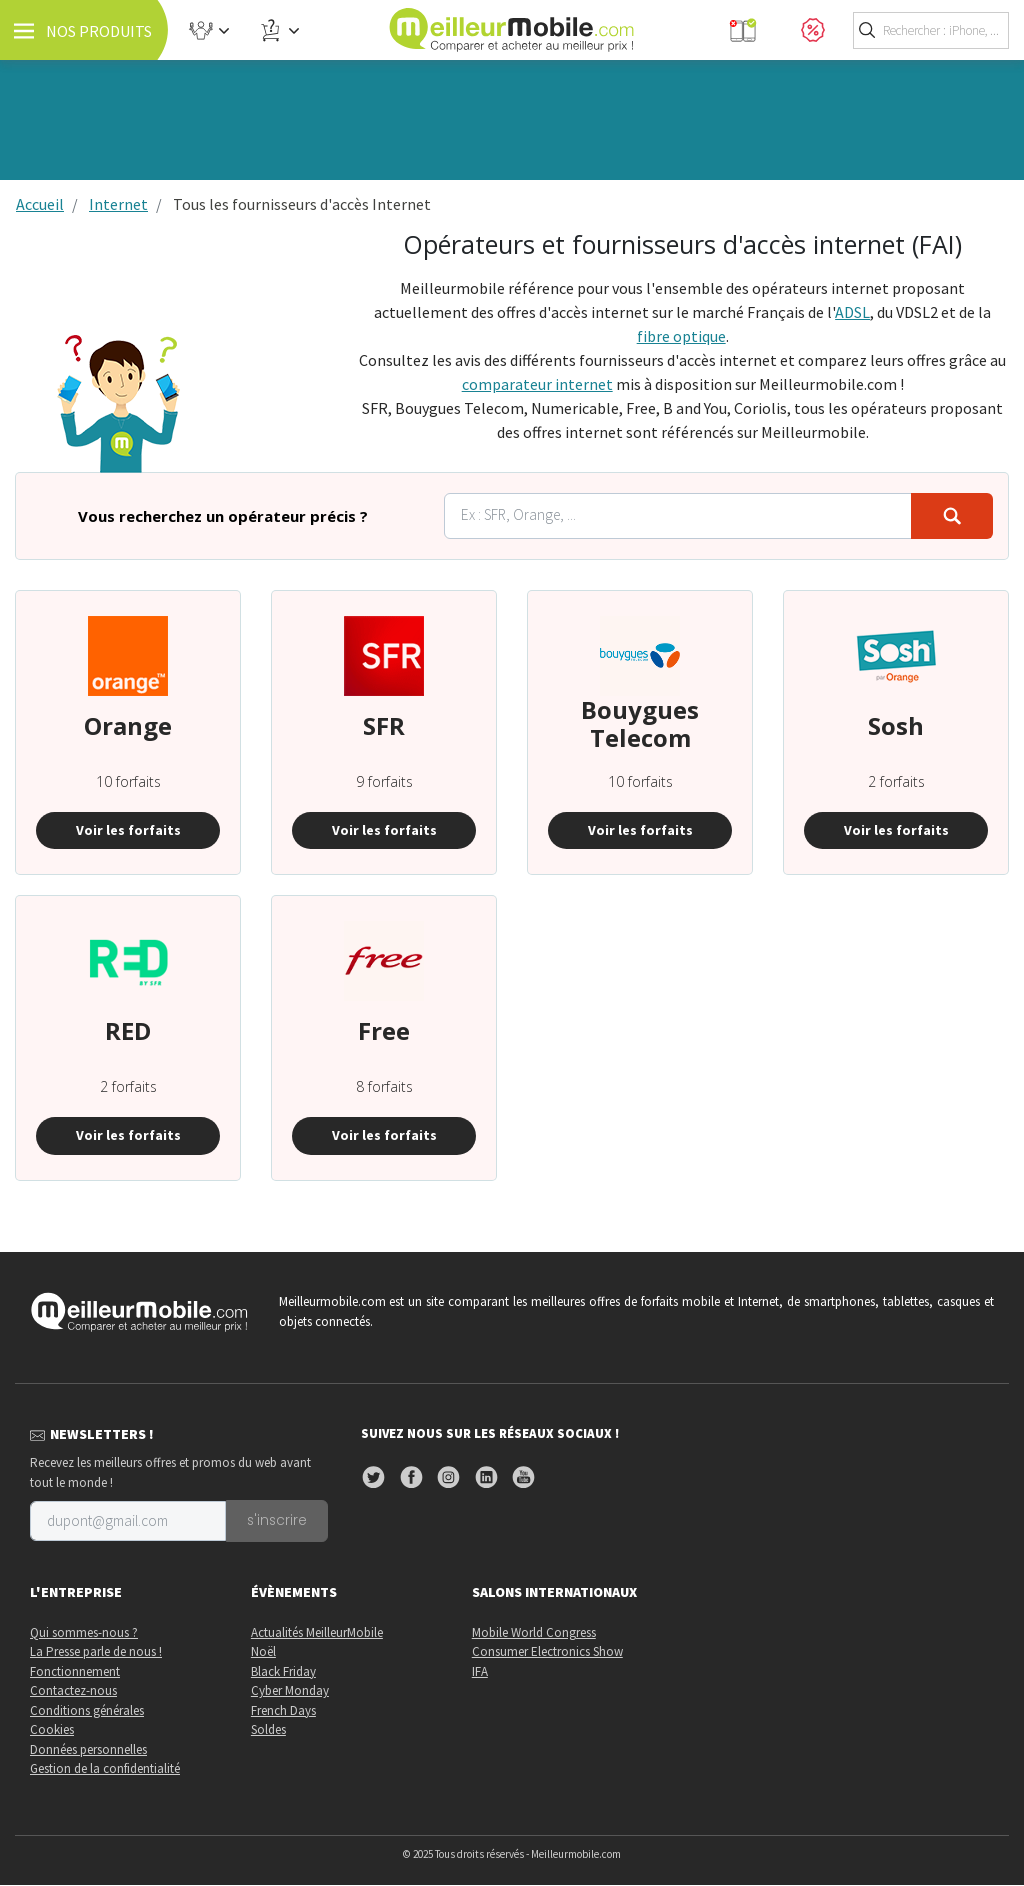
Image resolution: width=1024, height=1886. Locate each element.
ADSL (852, 312)
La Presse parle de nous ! (96, 1652)
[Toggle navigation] (85, 30)
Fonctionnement (75, 1671)
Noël (263, 1652)
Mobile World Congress (534, 1632)
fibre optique (681, 336)
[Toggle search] (931, 30)
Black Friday (283, 1671)
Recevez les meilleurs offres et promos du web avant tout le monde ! (170, 1473)
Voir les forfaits (128, 830)
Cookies (52, 1730)
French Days (283, 1710)
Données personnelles (88, 1749)
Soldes (268, 1730)
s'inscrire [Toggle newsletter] (279, 1521)
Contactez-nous (73, 1691)
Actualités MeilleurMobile (317, 1632)
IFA (480, 1671)
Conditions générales (87, 1710)
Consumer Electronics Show (547, 1652)
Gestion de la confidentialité (105, 1769)
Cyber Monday (290, 1691)
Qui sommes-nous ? (84, 1632)
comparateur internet (537, 384)
